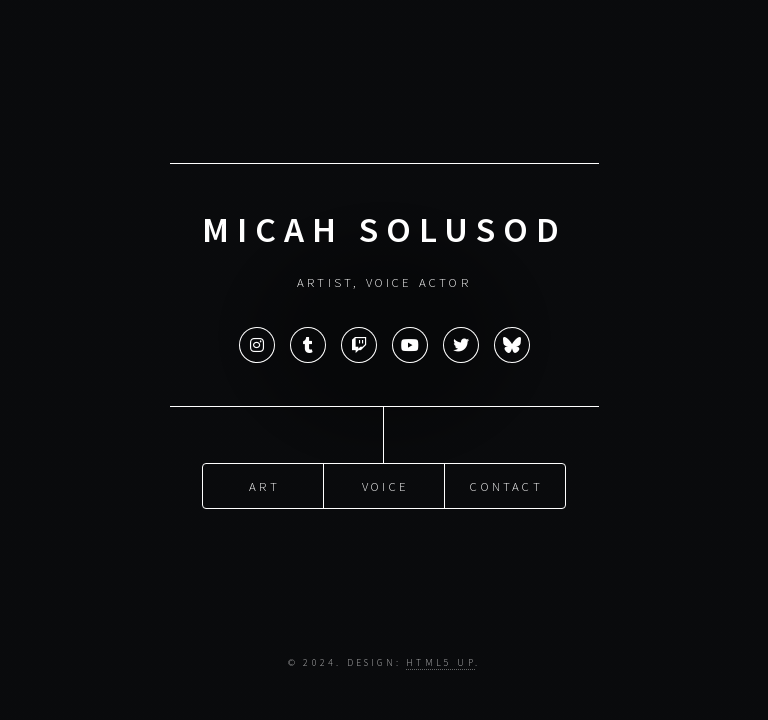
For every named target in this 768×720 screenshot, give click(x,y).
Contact (506, 485)
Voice (385, 485)
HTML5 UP (440, 663)
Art (264, 485)
